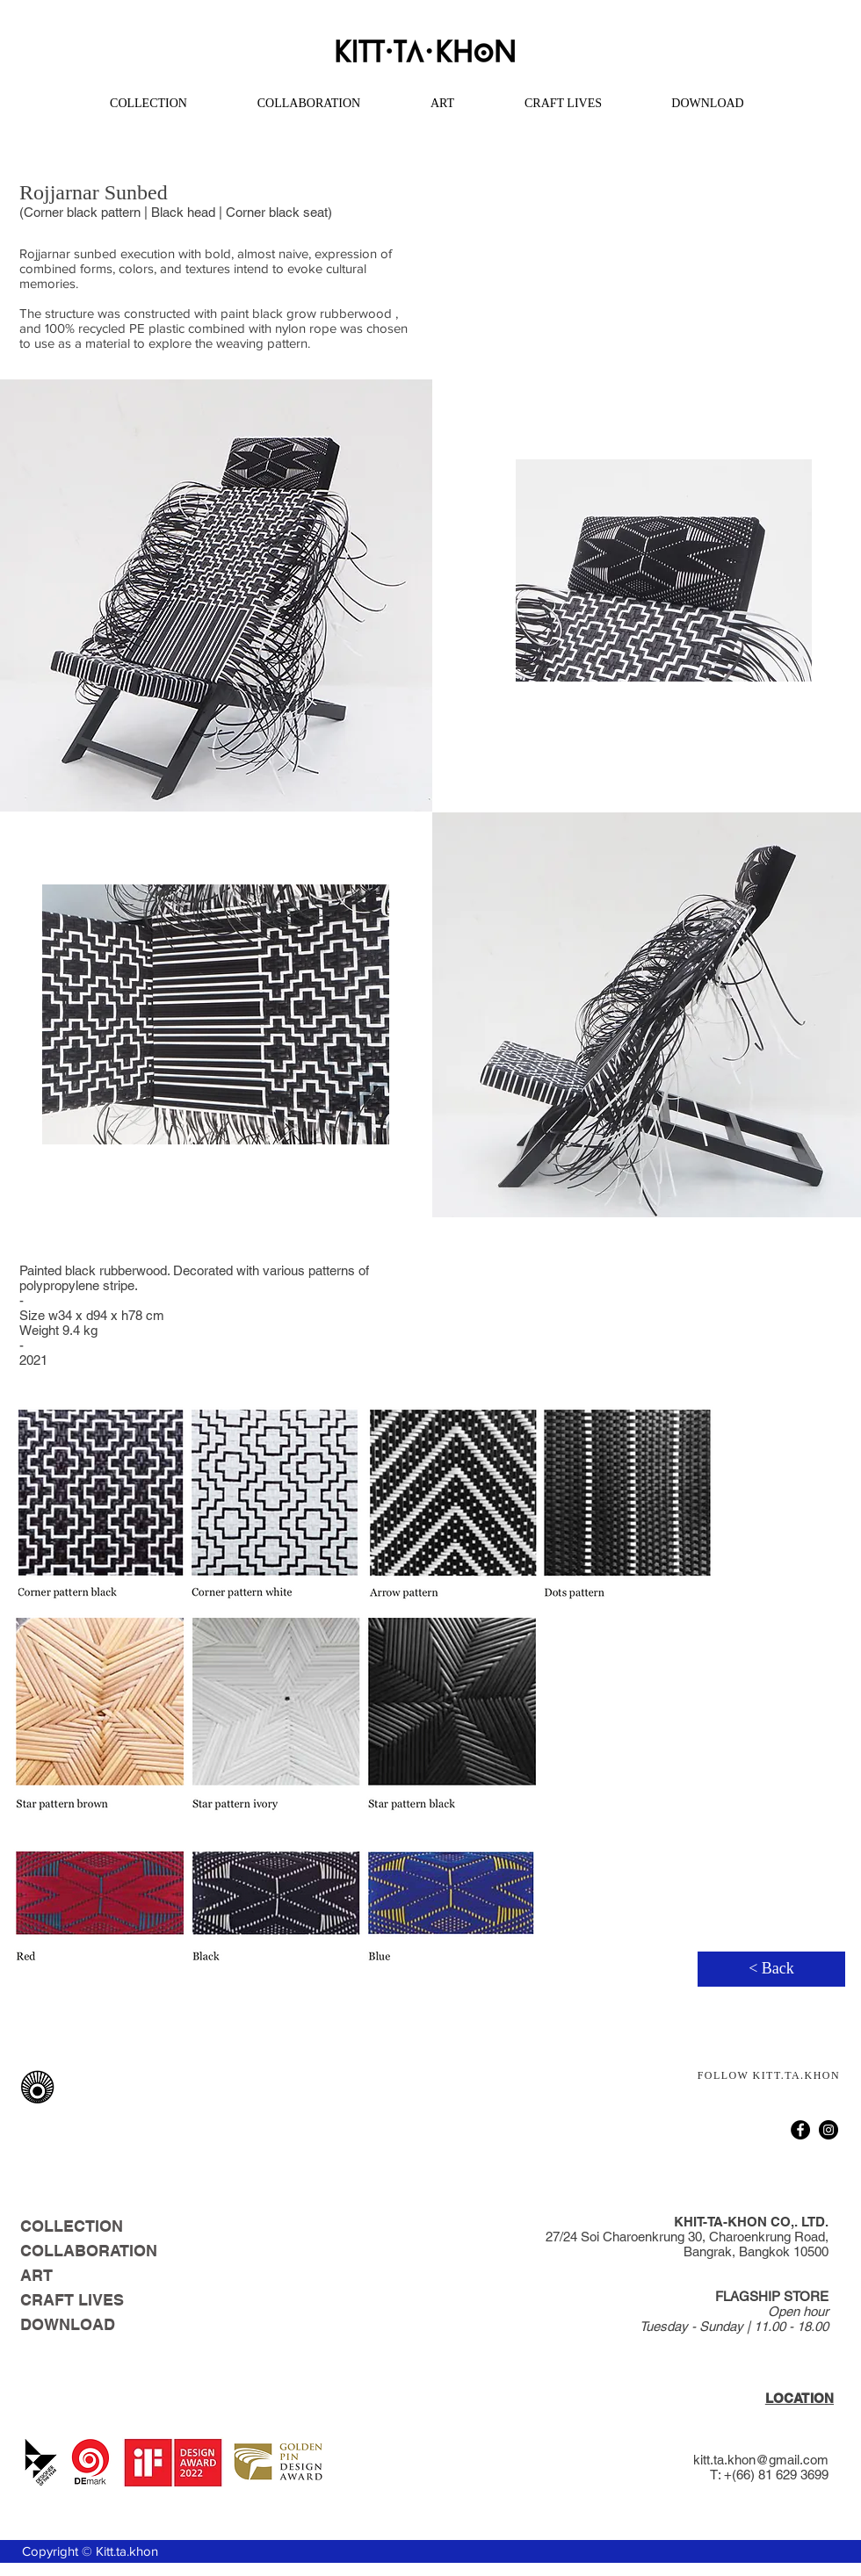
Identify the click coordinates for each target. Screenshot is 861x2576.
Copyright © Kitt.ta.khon (90, 2551)
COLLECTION (71, 2226)
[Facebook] (800, 2129)
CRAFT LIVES (72, 2300)
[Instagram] (828, 2129)
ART (36, 2275)
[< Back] (771, 1969)
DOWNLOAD (67, 2324)
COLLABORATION (83, 2250)
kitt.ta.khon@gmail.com (760, 2459)
